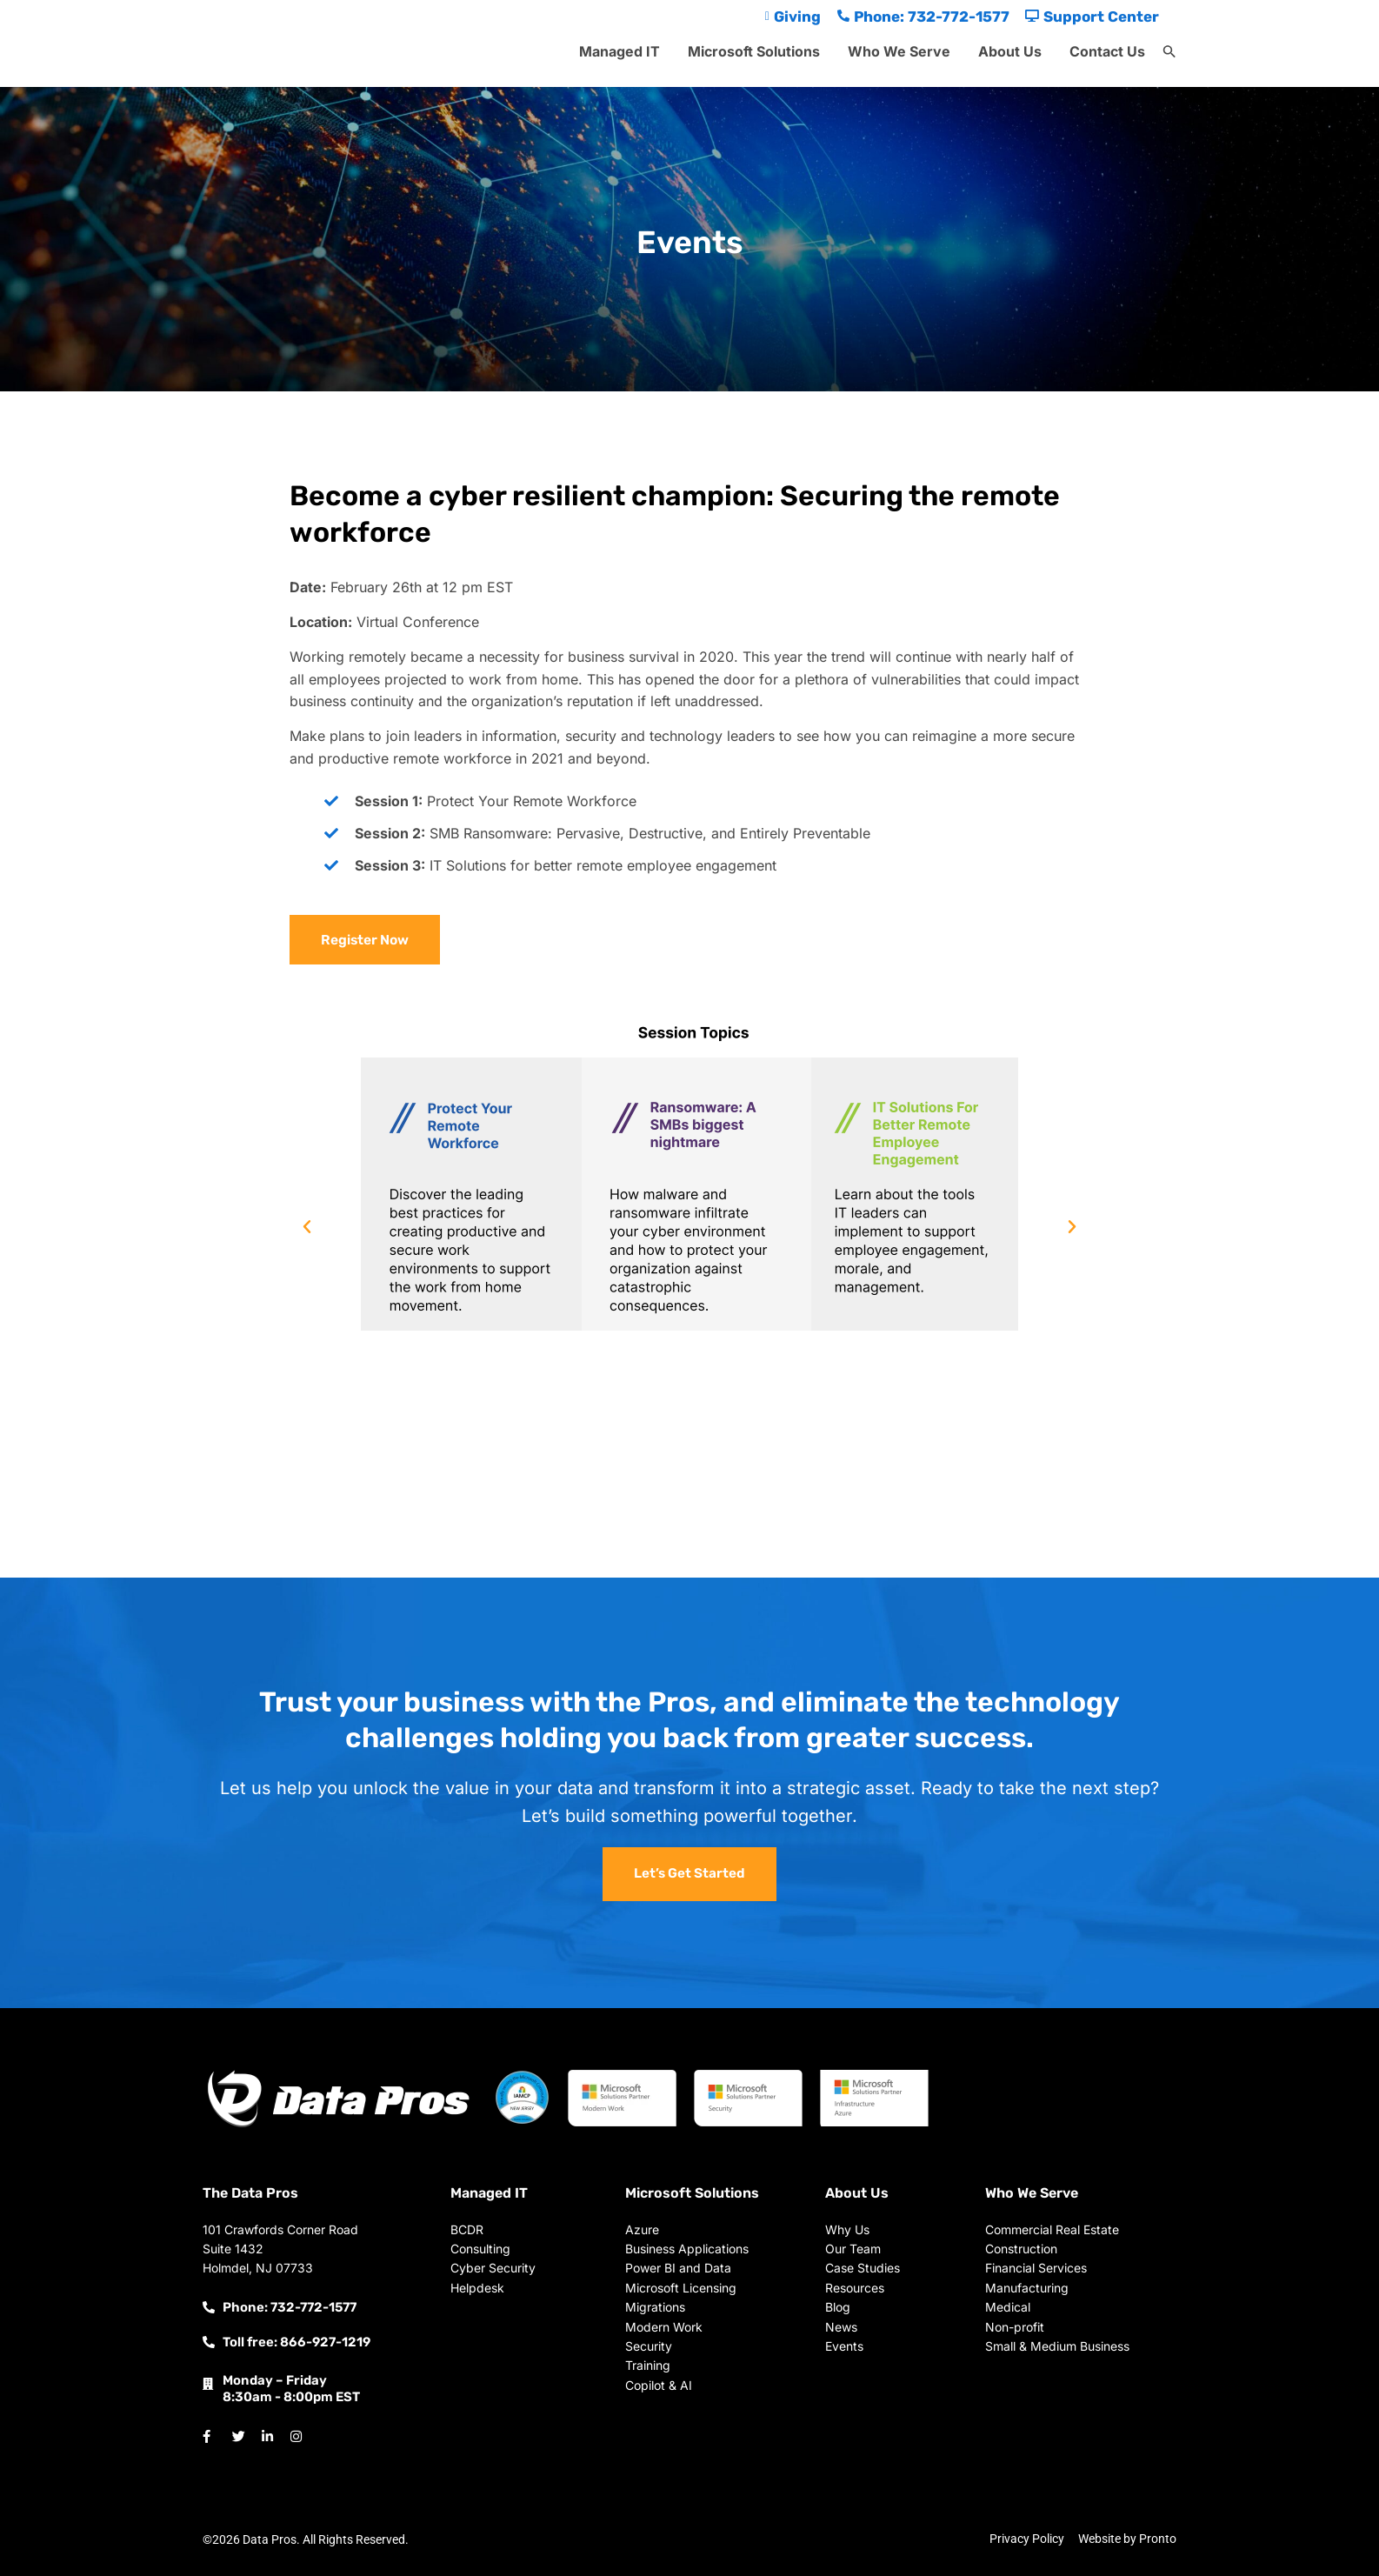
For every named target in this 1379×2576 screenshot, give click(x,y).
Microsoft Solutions (754, 51)
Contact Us (1107, 51)
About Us (1010, 51)
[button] (1169, 52)
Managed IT (619, 51)
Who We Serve (899, 51)
